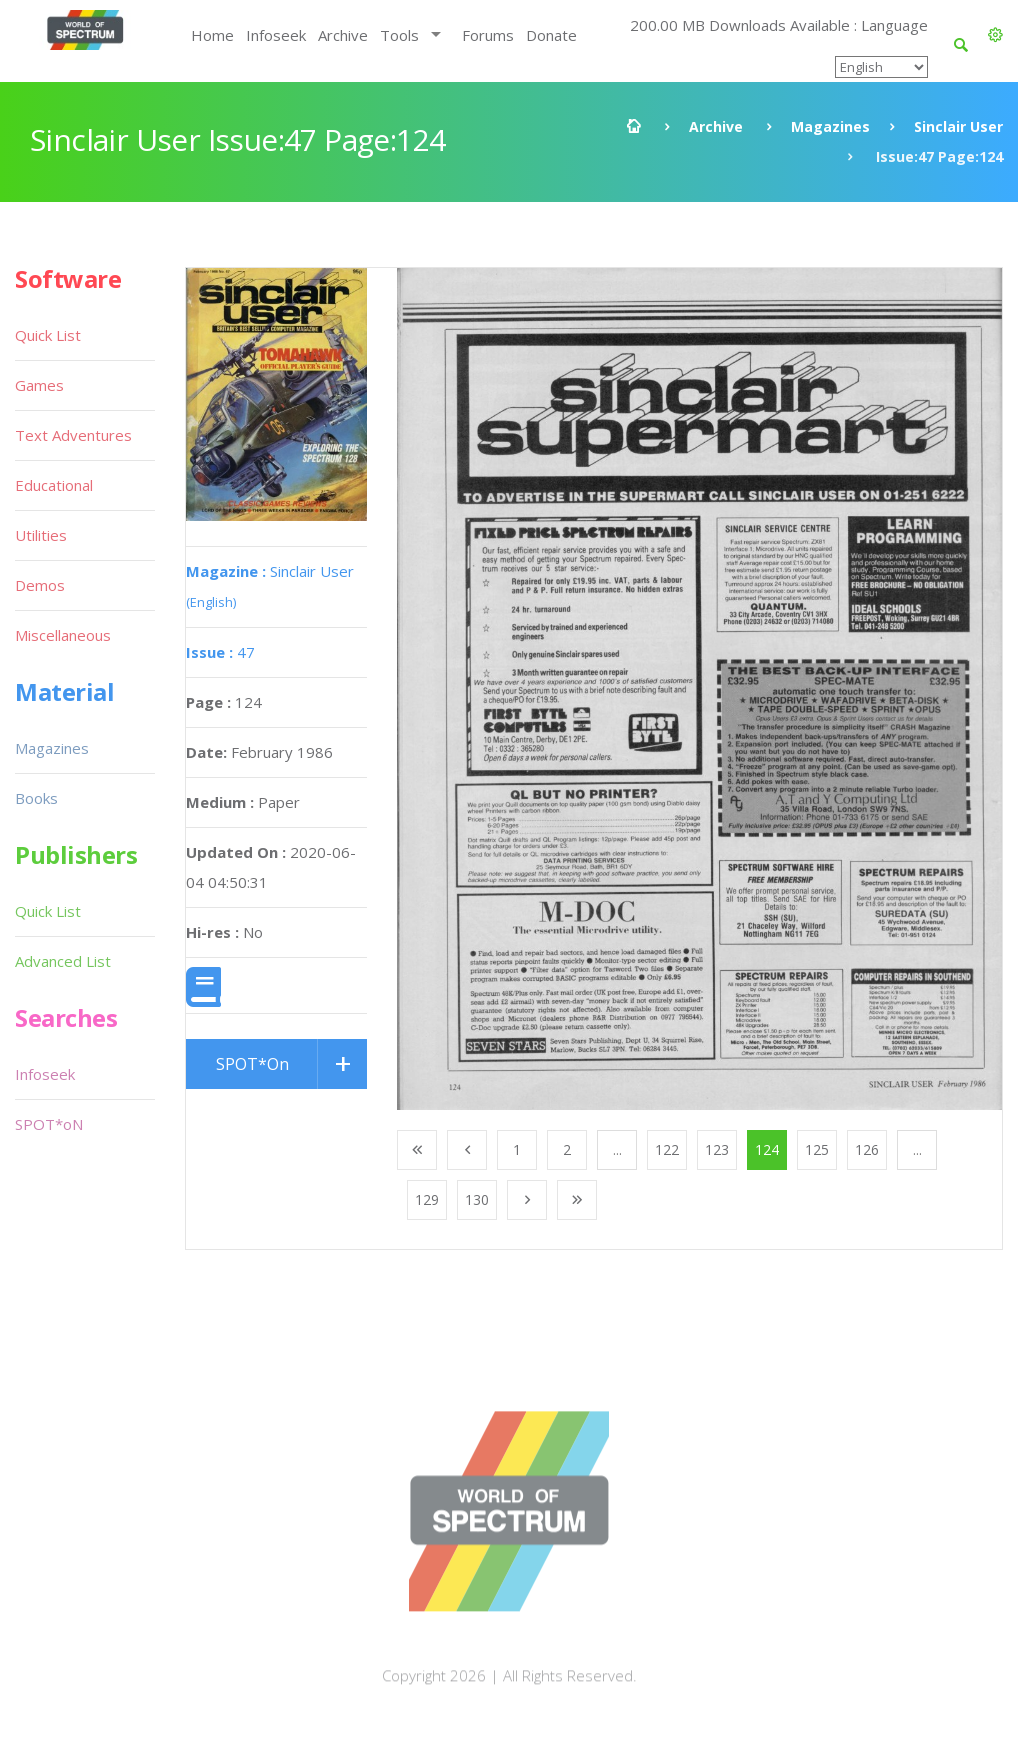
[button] (995, 35)
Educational (54, 485)
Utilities (41, 535)
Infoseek (276, 35)
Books (36, 798)
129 (427, 1199)
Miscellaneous (63, 635)
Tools (399, 35)
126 (867, 1149)
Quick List (48, 335)
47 (220, 652)
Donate (551, 35)
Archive (343, 35)
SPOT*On (252, 1064)
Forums (488, 35)
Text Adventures (73, 435)
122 (667, 1149)
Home (212, 35)
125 (817, 1149)
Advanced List (63, 961)
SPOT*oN (49, 1124)
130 (477, 1199)
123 (717, 1149)
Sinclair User (958, 126)
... (617, 1149)
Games (39, 385)
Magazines (830, 126)
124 (767, 1149)
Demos (40, 585)
